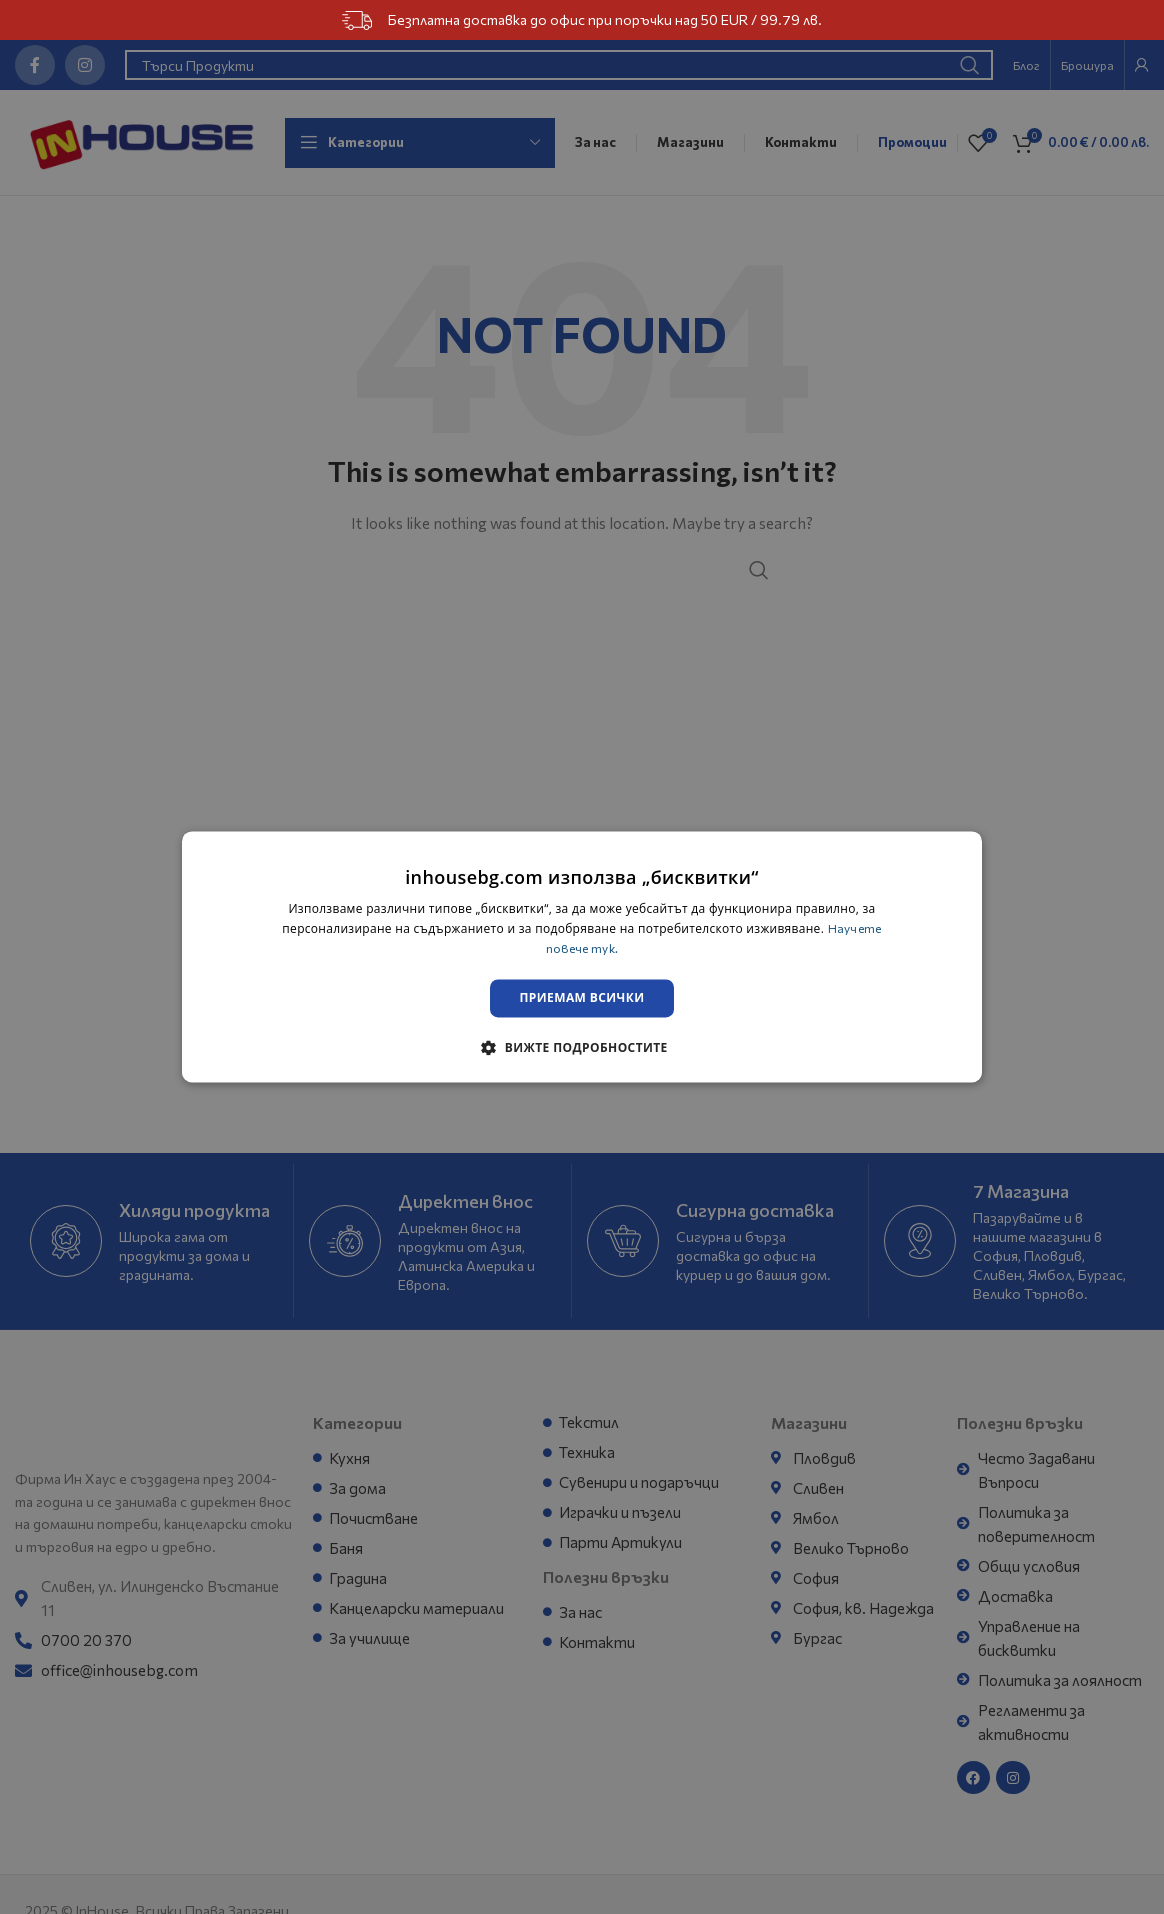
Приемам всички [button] (582, 998)
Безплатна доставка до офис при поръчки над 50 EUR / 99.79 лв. (581, 20)
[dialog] (582, 956)
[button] (581, 1049)
